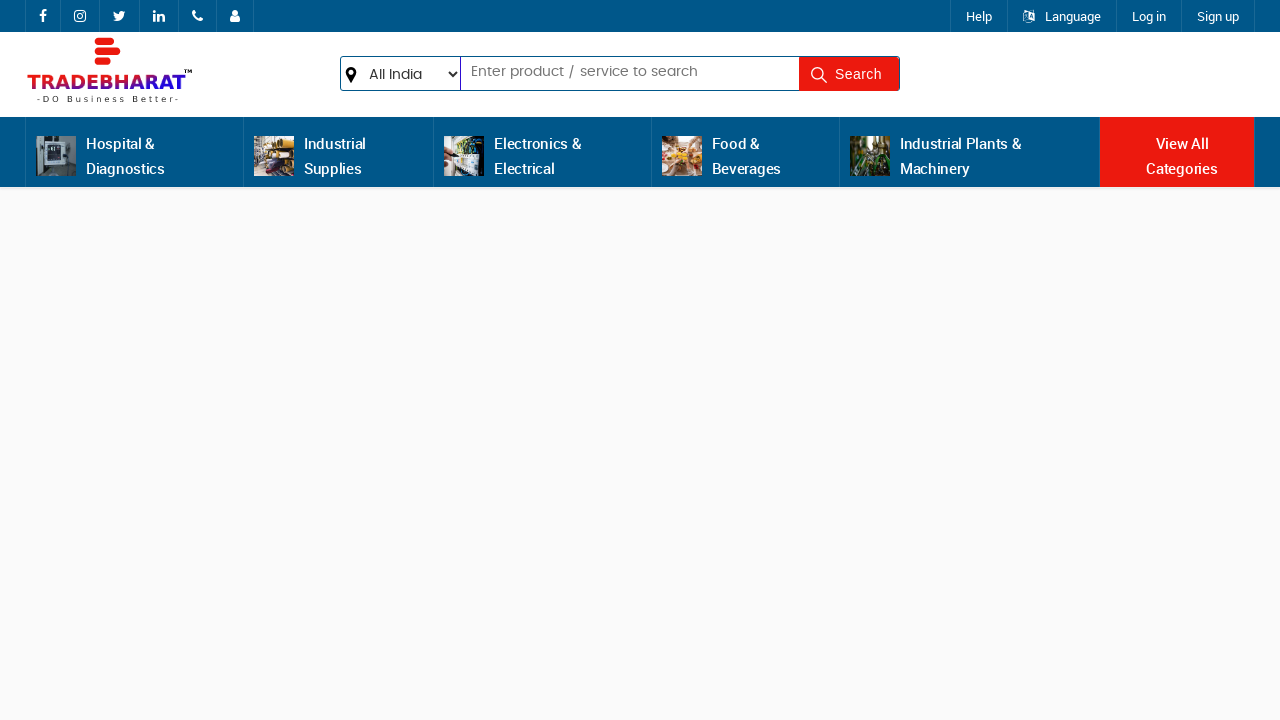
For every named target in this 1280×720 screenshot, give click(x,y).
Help (979, 16)
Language (1062, 16)
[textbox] (598, 72)
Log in (1149, 16)
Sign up (1218, 16)
